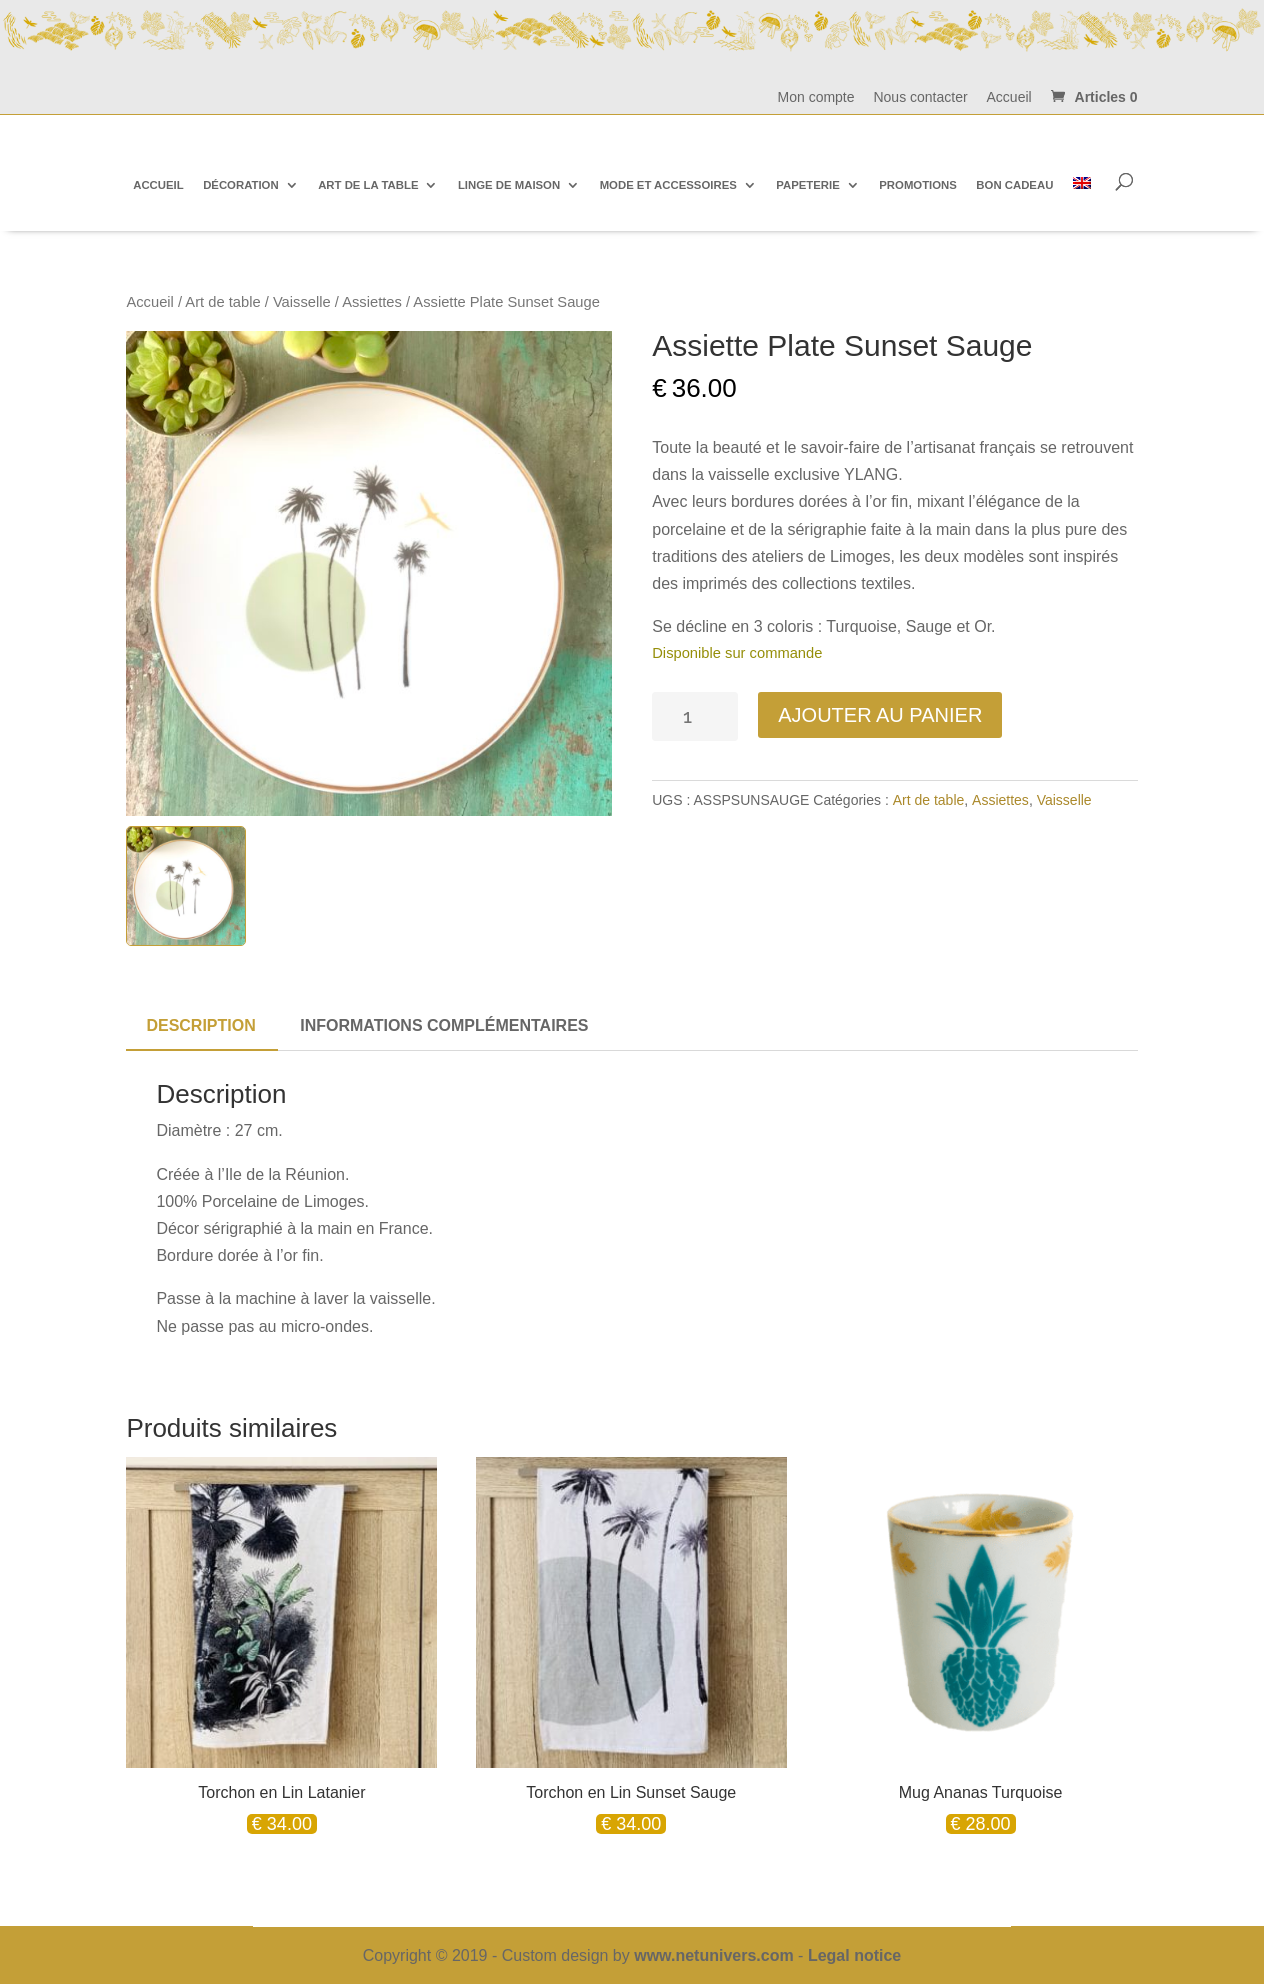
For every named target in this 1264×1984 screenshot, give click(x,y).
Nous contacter (920, 97)
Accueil (1009, 97)
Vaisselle (302, 302)
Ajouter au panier (880, 715)
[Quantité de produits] (695, 716)
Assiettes (372, 302)
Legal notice (854, 1955)
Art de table (222, 302)
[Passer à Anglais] (1082, 184)
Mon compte (816, 97)
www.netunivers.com (713, 1955)
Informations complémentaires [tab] (444, 1025)
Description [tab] (200, 1025)
